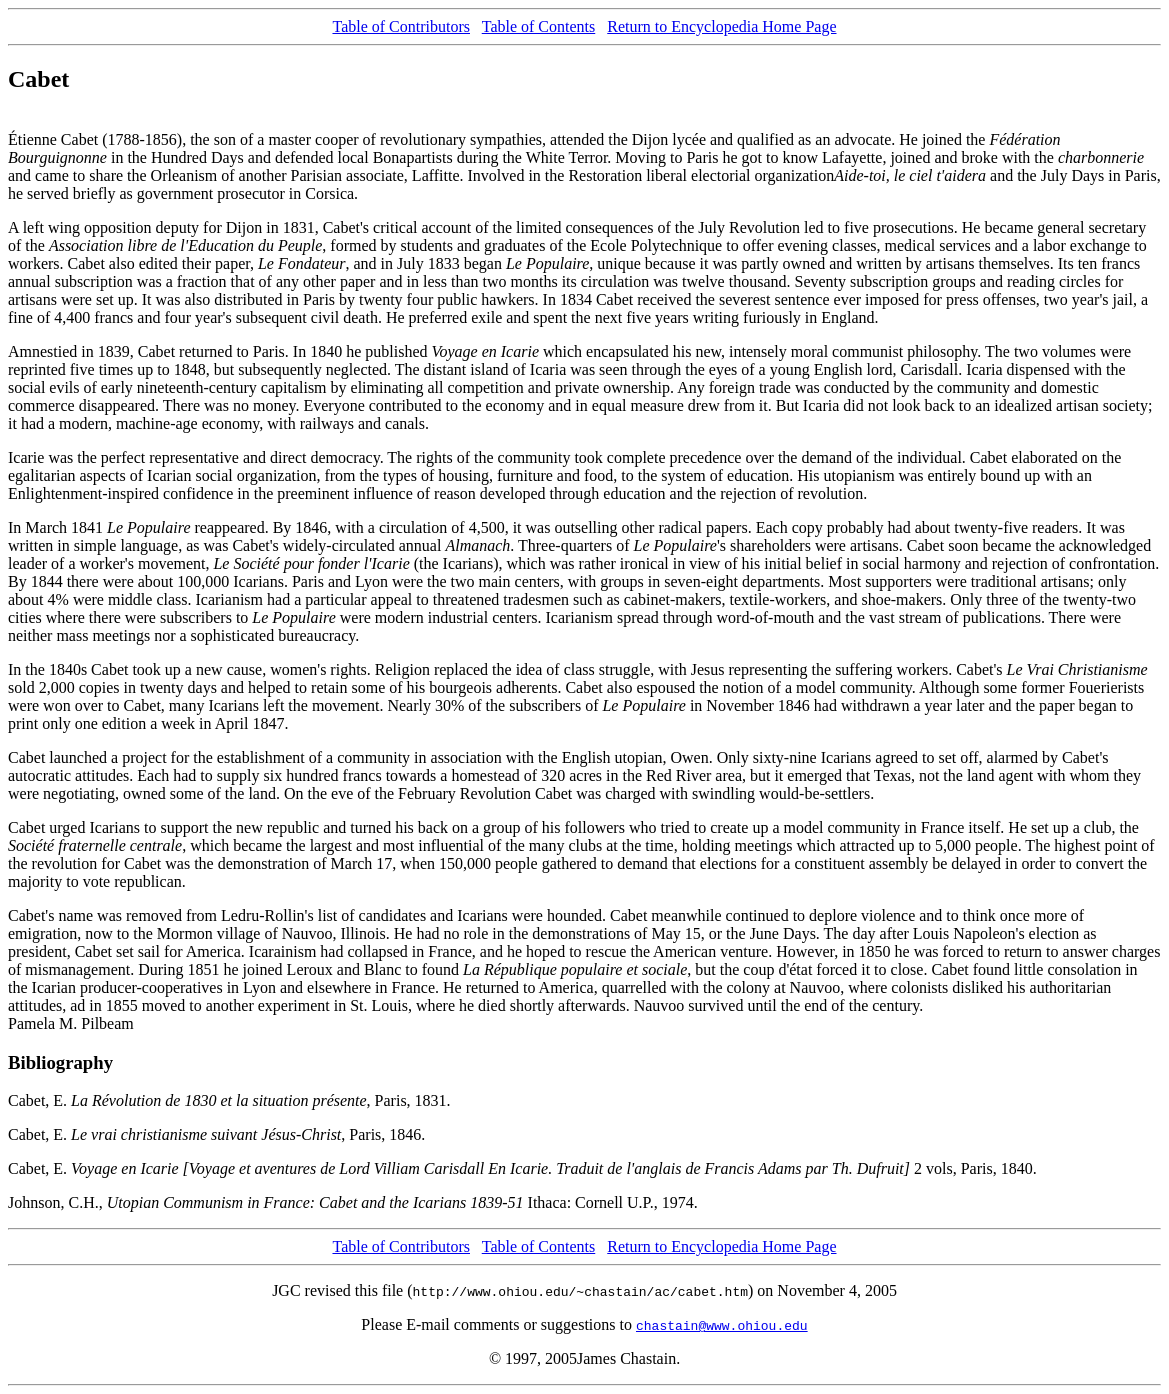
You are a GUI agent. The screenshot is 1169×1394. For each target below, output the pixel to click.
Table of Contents (539, 26)
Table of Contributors (401, 26)
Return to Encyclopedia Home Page (721, 26)
